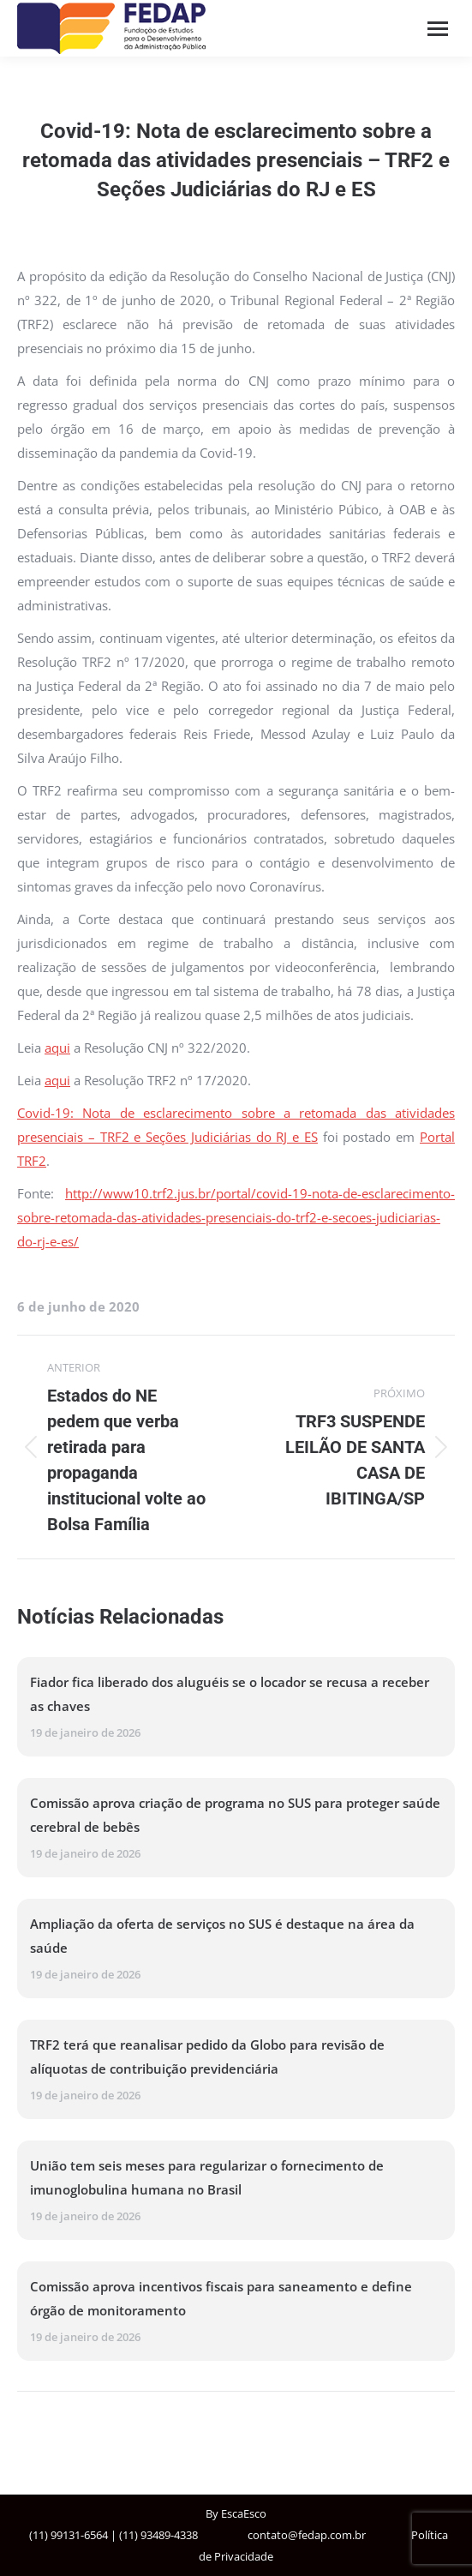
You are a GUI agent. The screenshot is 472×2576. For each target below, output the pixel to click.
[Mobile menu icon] (438, 28)
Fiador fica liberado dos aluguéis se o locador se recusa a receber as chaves (229, 1693)
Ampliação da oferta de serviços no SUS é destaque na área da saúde (222, 1935)
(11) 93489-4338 (158, 2535)
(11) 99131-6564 (68, 2535)
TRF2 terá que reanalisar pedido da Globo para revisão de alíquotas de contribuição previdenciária (207, 2056)
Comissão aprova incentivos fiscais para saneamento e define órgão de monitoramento (221, 2298)
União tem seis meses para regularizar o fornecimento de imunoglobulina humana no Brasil (207, 2177)
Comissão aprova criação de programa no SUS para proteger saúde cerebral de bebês (235, 1814)
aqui (57, 1047)
